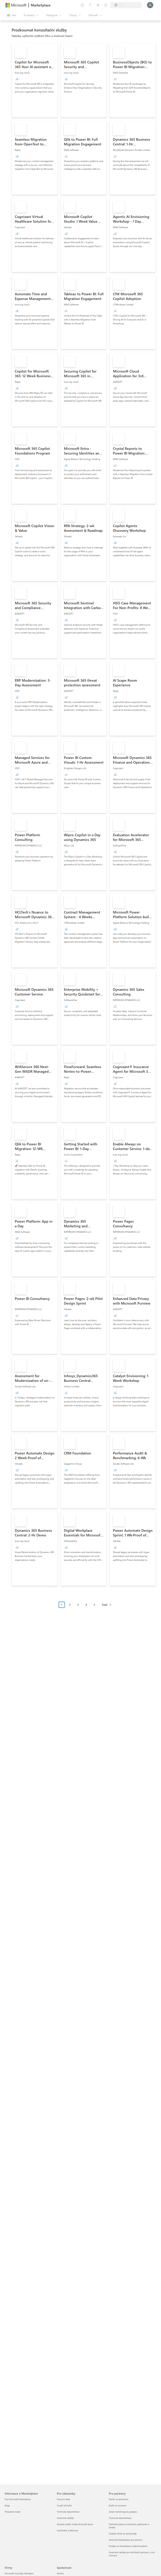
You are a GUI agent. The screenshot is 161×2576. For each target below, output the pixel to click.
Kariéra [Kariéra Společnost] (60, 2573)
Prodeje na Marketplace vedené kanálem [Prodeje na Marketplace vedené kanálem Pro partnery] (128, 2546)
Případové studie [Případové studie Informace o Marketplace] (12, 2511)
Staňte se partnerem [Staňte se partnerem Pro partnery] (118, 2499)
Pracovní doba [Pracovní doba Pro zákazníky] (63, 2499)
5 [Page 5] (94, 1604)
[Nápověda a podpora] (90, 5)
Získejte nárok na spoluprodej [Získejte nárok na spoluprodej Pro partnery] (123, 2533)
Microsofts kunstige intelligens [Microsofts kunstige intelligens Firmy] (19, 2573)
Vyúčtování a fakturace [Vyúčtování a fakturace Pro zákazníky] (67, 2530)
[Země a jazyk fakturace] (126, 5)
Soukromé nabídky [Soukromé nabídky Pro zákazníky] (65, 2517)
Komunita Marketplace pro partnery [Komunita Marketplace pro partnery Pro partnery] (126, 2539)
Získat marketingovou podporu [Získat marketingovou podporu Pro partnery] (123, 2511)
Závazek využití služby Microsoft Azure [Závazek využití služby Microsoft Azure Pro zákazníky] (75, 2524)
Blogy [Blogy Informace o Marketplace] (7, 2505)
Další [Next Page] (104, 1604)
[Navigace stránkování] (86, 1608)
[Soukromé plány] (106, 5)
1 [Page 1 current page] (61, 1604)
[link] (35, 80)
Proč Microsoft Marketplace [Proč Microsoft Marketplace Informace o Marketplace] (18, 2499)
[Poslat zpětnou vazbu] (82, 5)
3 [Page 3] (78, 1604)
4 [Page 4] (86, 1604)
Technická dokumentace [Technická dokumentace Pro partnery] (120, 2517)
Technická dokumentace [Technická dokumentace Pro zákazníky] (68, 2511)
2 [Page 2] (70, 1604)
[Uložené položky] (98, 5)
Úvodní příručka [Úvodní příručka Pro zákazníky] (64, 2505)
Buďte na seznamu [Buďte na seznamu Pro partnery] (117, 2505)
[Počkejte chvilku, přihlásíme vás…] (150, 5)
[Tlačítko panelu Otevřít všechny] (11, 15)
